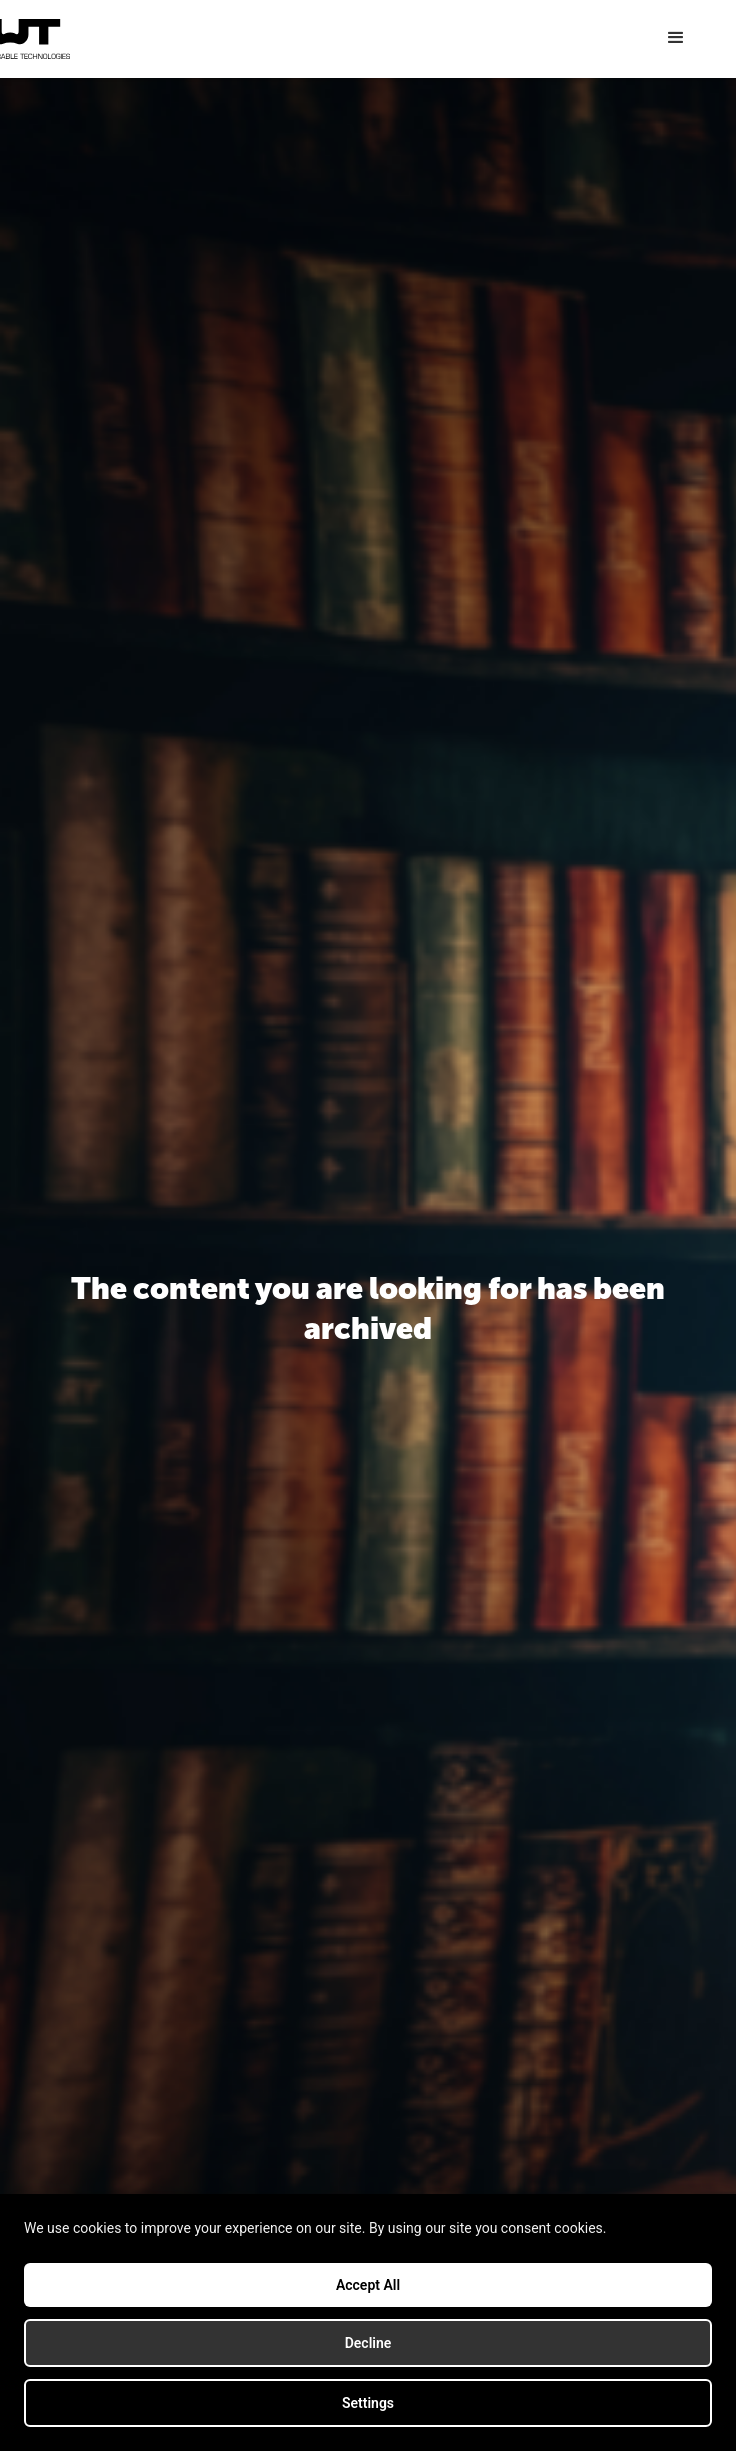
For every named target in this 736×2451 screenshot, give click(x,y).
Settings (368, 2403)
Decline (368, 2343)
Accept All (368, 2285)
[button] (676, 38)
